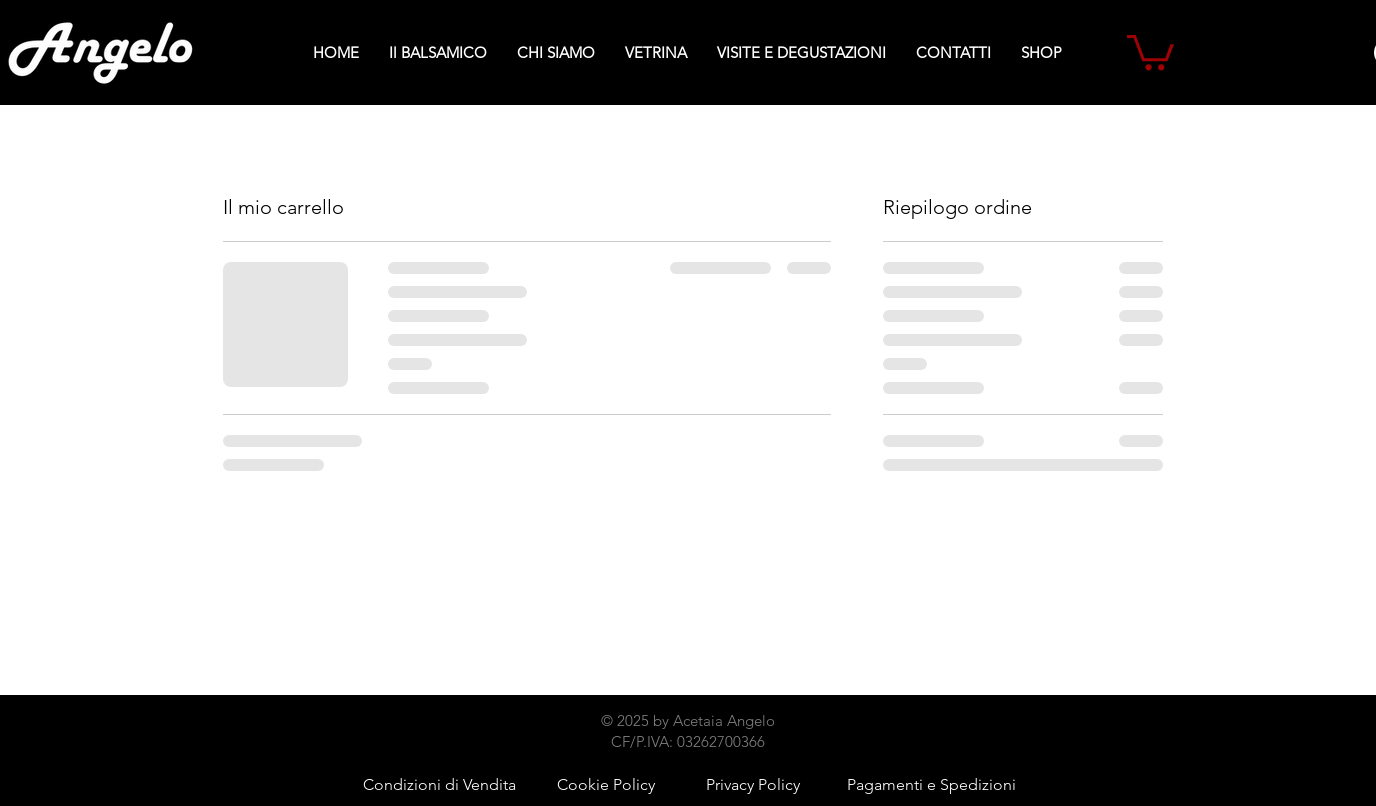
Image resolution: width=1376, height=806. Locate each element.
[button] (1150, 50)
